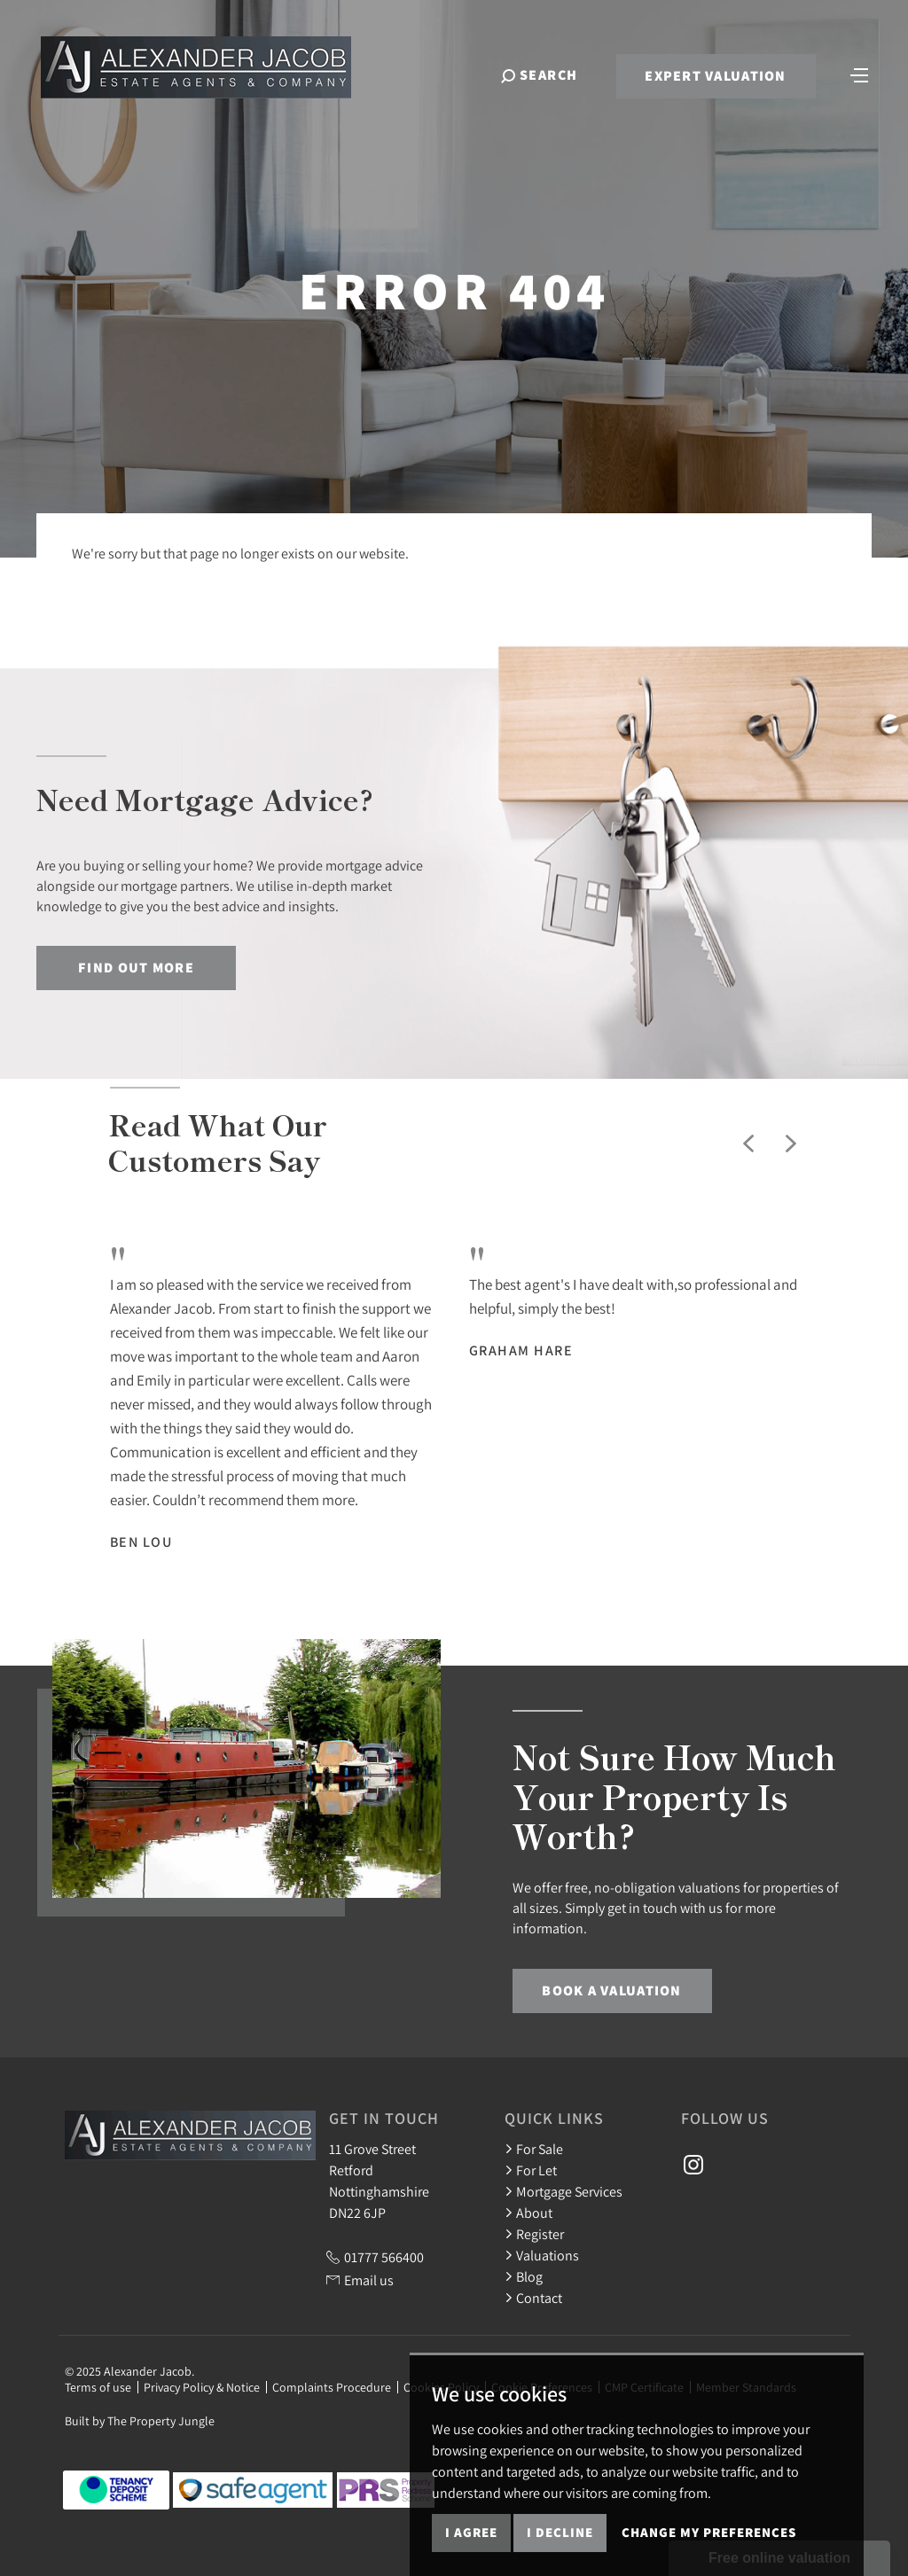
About (528, 2212)
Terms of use (98, 2387)
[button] (748, 1143)
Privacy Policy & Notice (202, 2387)
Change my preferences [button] (709, 2532)
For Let (531, 2170)
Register (534, 2234)
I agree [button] (471, 2532)
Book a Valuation (611, 1990)
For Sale (534, 2149)
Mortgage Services (563, 2191)
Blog (524, 2276)
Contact (533, 2298)
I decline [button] (560, 2532)
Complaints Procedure (331, 2387)
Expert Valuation (715, 75)
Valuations (542, 2255)
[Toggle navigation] (859, 73)
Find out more (136, 967)
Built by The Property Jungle (140, 2421)
